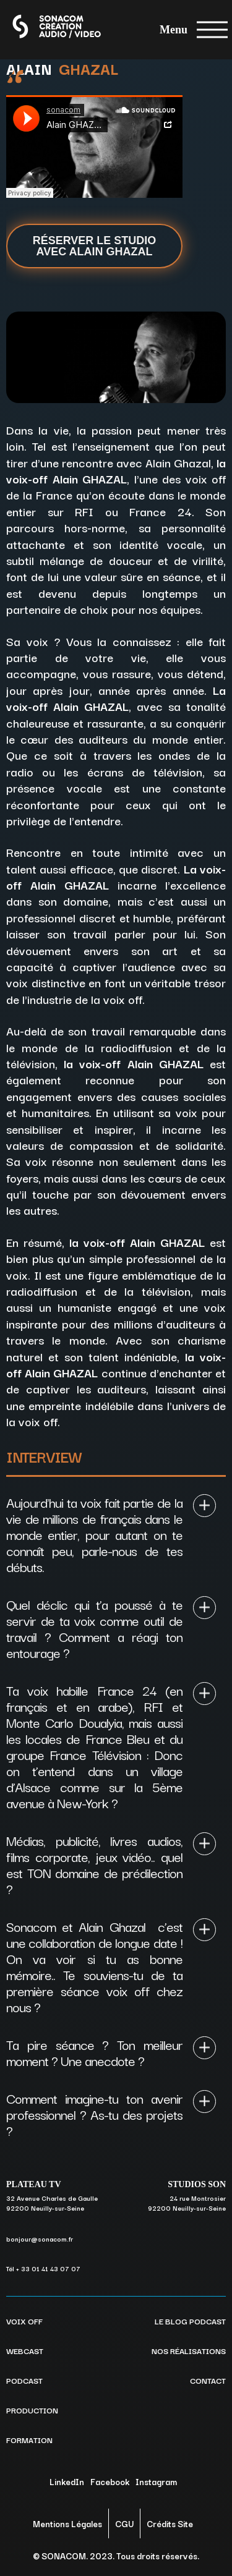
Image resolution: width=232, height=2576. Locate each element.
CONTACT (208, 2380)
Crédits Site (170, 2523)
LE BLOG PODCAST (190, 2321)
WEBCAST (24, 2350)
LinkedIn (66, 2481)
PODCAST (24, 2380)
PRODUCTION (32, 2410)
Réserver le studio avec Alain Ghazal (95, 246)
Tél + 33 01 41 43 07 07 (43, 2268)
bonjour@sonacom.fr (39, 2239)
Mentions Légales (67, 2523)
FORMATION (29, 2439)
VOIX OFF (24, 2321)
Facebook (109, 2481)
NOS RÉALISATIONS (189, 2350)
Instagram (156, 2481)
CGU (124, 2523)
